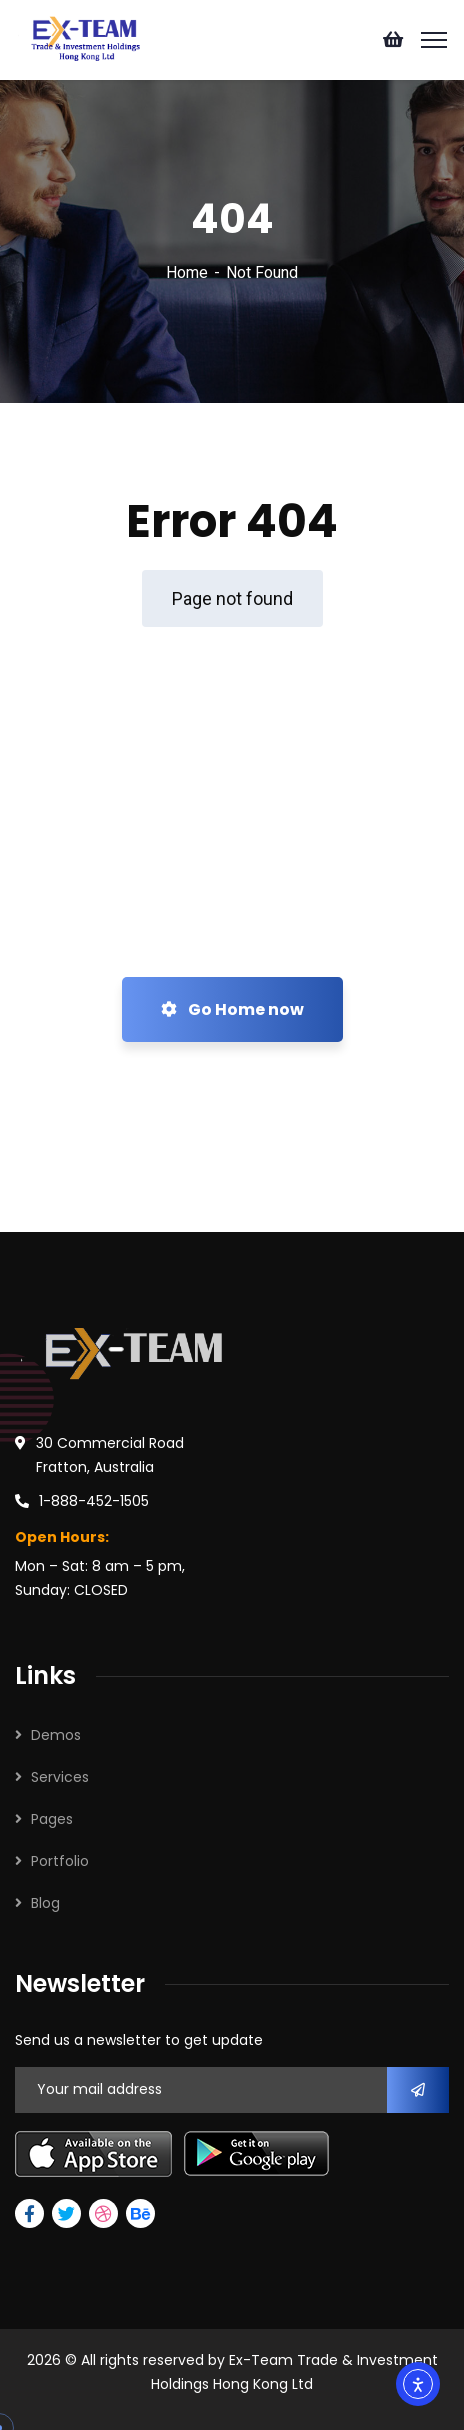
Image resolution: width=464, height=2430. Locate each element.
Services (60, 1777)
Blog (45, 1903)
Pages (52, 1819)
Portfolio (60, 1861)
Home (187, 272)
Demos (56, 1735)
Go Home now (232, 1009)
